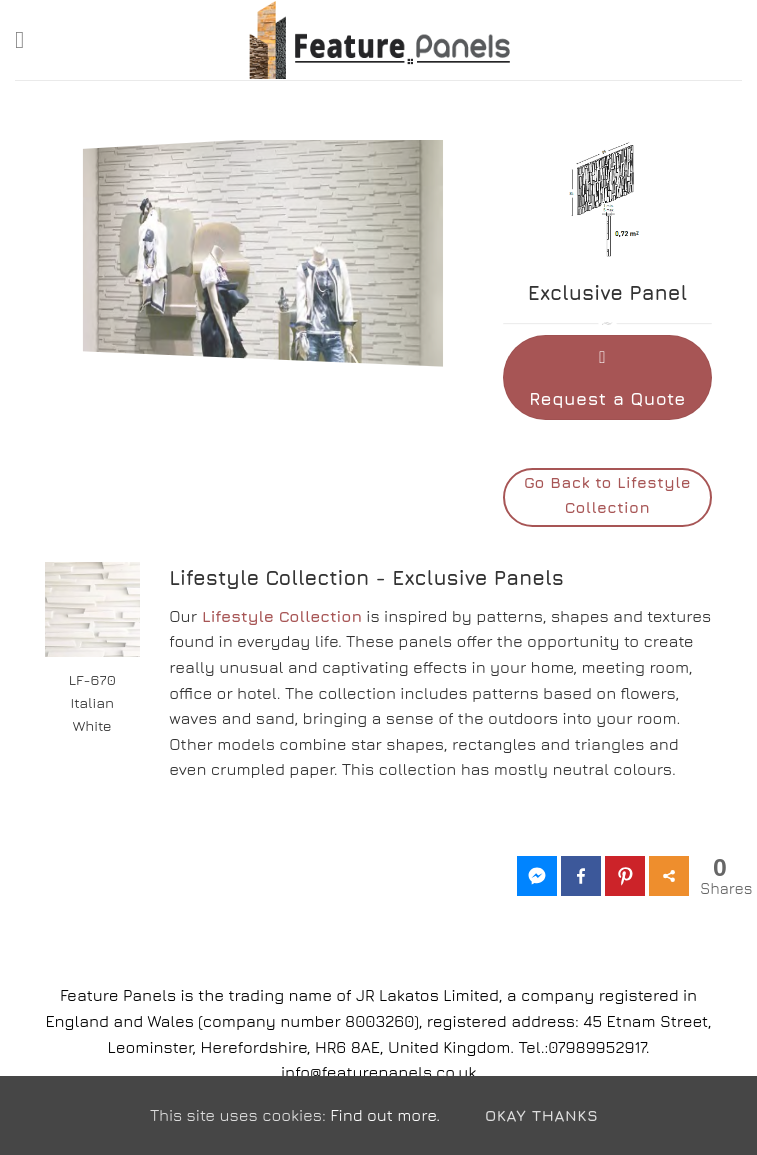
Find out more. (385, 1115)
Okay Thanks (541, 1115)
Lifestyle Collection (282, 616)
